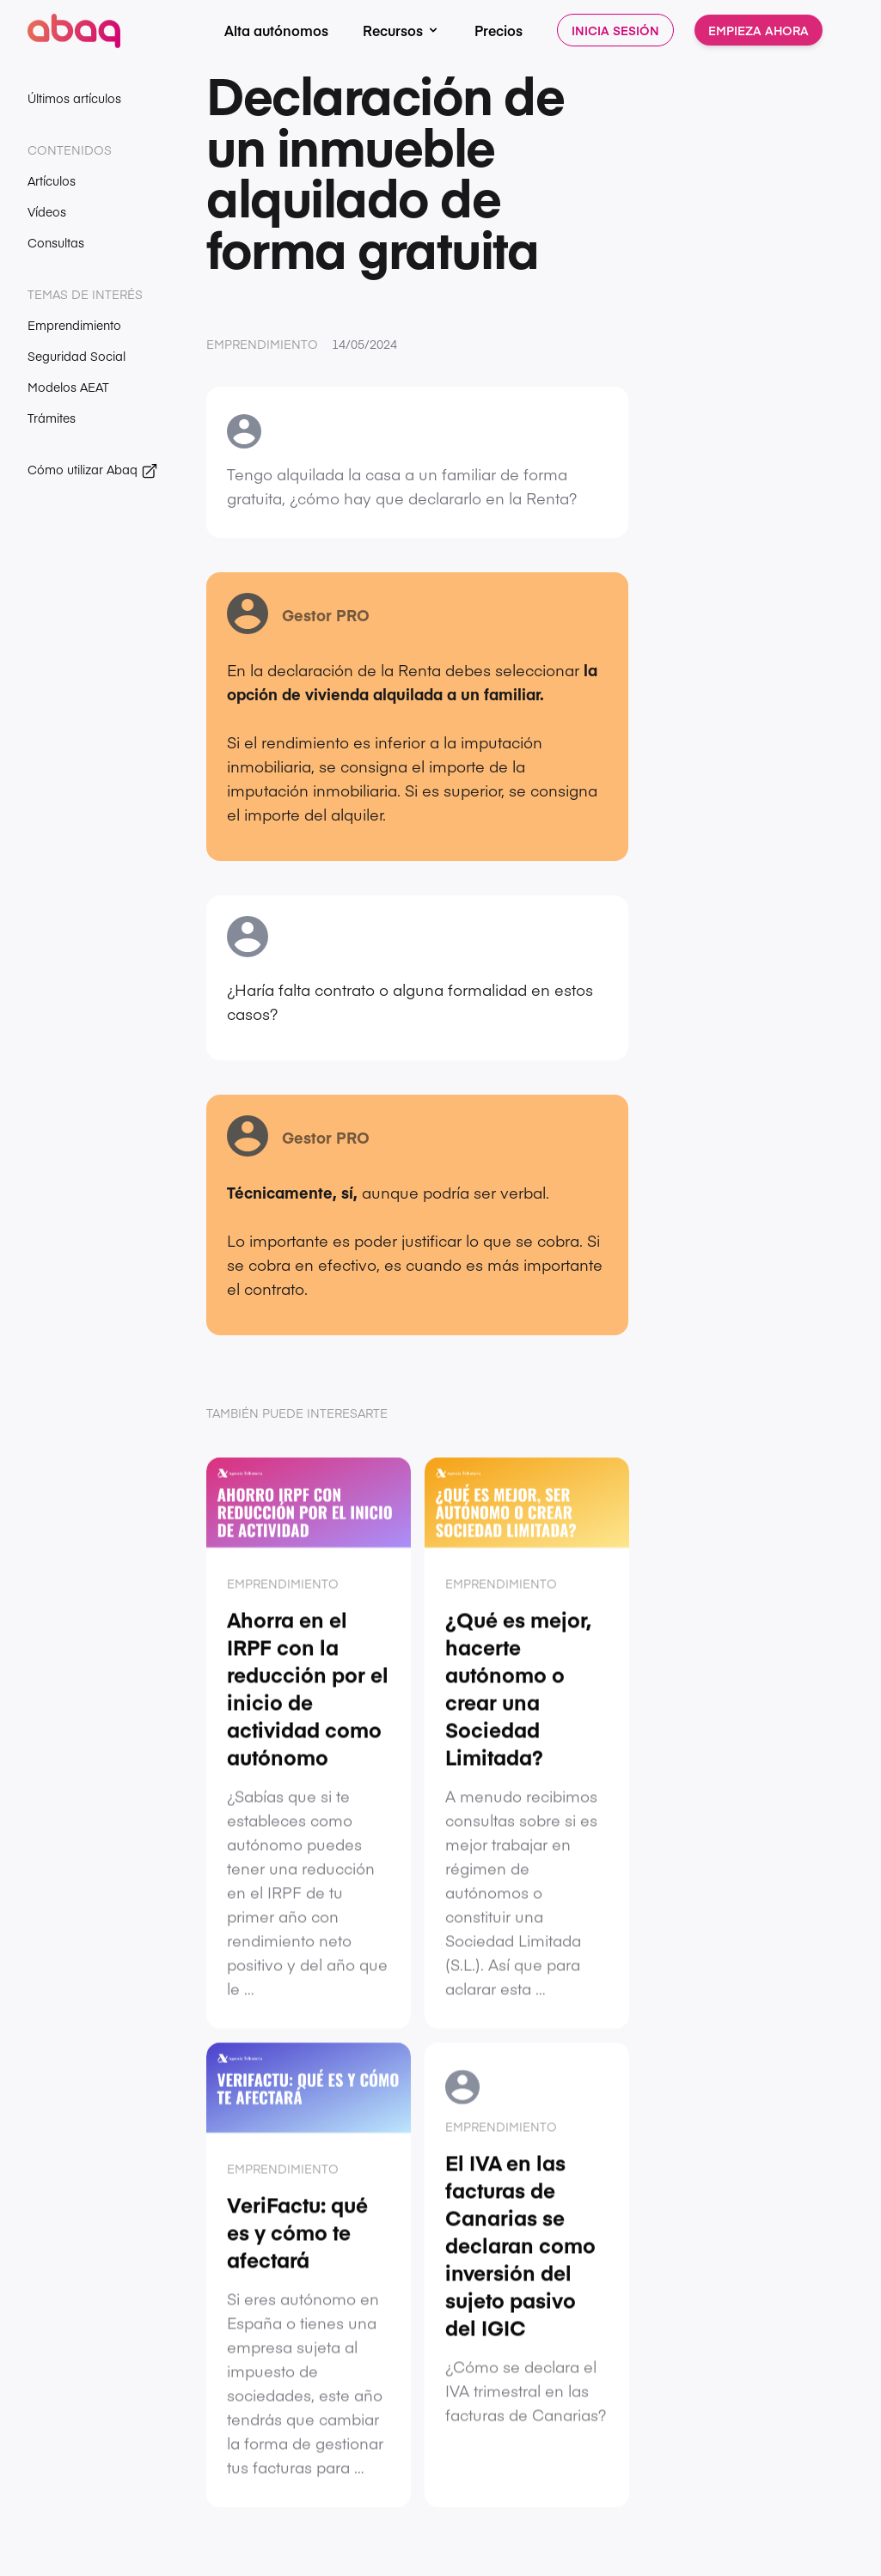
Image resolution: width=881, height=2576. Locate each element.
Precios (498, 30)
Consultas (56, 242)
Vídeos (47, 211)
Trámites (52, 417)
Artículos (52, 180)
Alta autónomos (276, 30)
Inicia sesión (615, 30)
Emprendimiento (74, 324)
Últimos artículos (74, 98)
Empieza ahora (758, 30)
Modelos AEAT (68, 386)
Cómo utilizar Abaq (93, 470)
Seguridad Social (76, 355)
